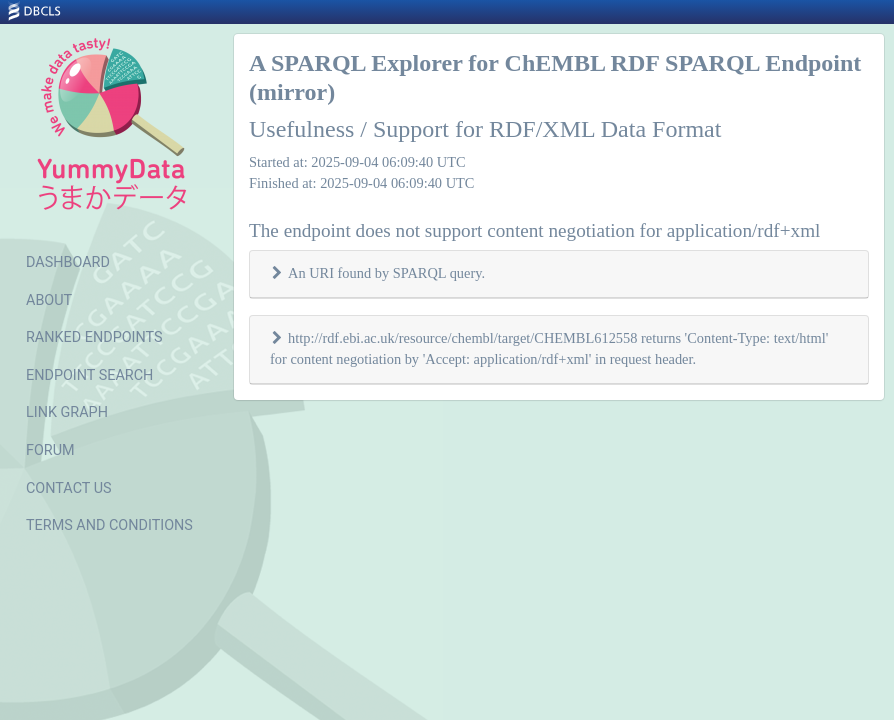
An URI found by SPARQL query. (386, 273)
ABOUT (49, 300)
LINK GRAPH (67, 412)
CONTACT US (69, 488)
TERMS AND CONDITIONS (109, 525)
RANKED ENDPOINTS (94, 337)
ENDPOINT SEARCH (89, 375)
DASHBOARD (68, 262)
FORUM (50, 450)
